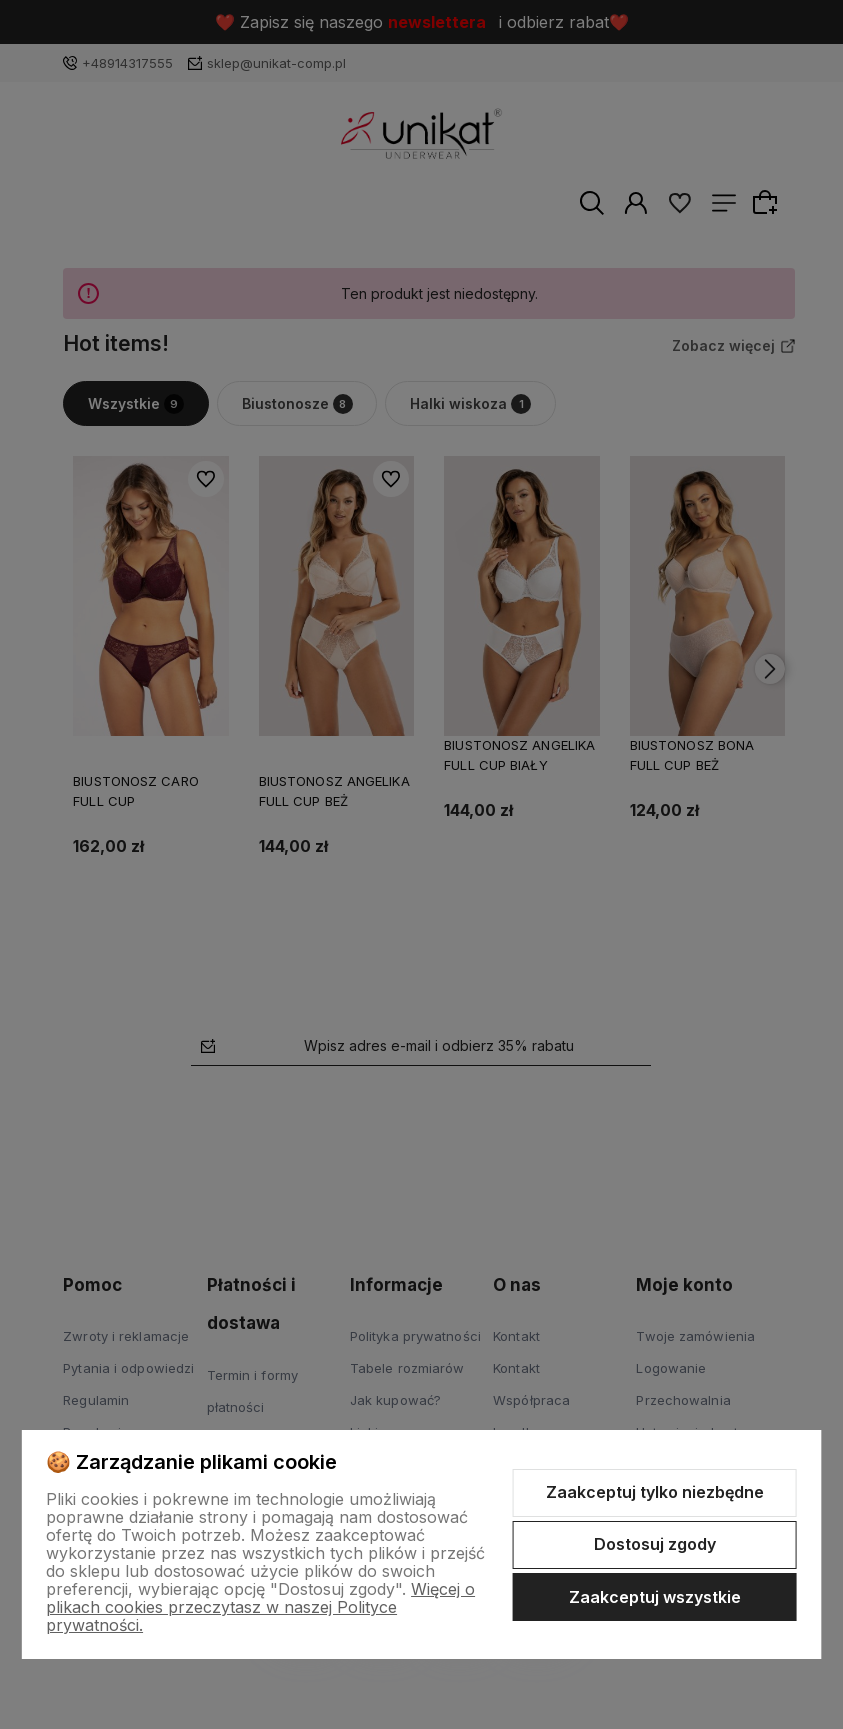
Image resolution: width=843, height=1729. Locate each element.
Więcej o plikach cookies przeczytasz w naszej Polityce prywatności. (260, 1607)
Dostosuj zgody (655, 1544)
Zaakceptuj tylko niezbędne (655, 1492)
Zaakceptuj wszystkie (655, 1597)
